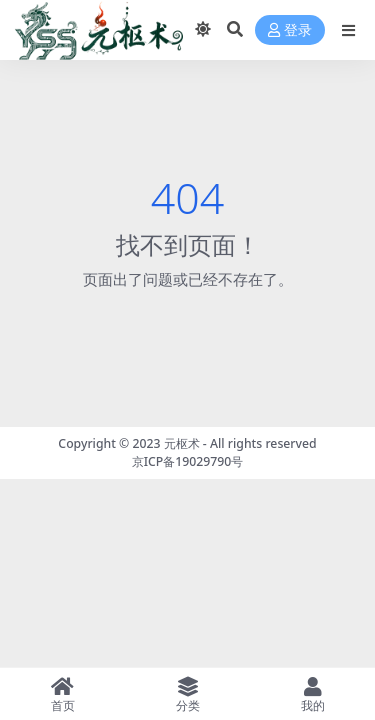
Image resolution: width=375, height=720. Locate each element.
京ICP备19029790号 (188, 461)
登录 (290, 30)
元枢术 (182, 443)
